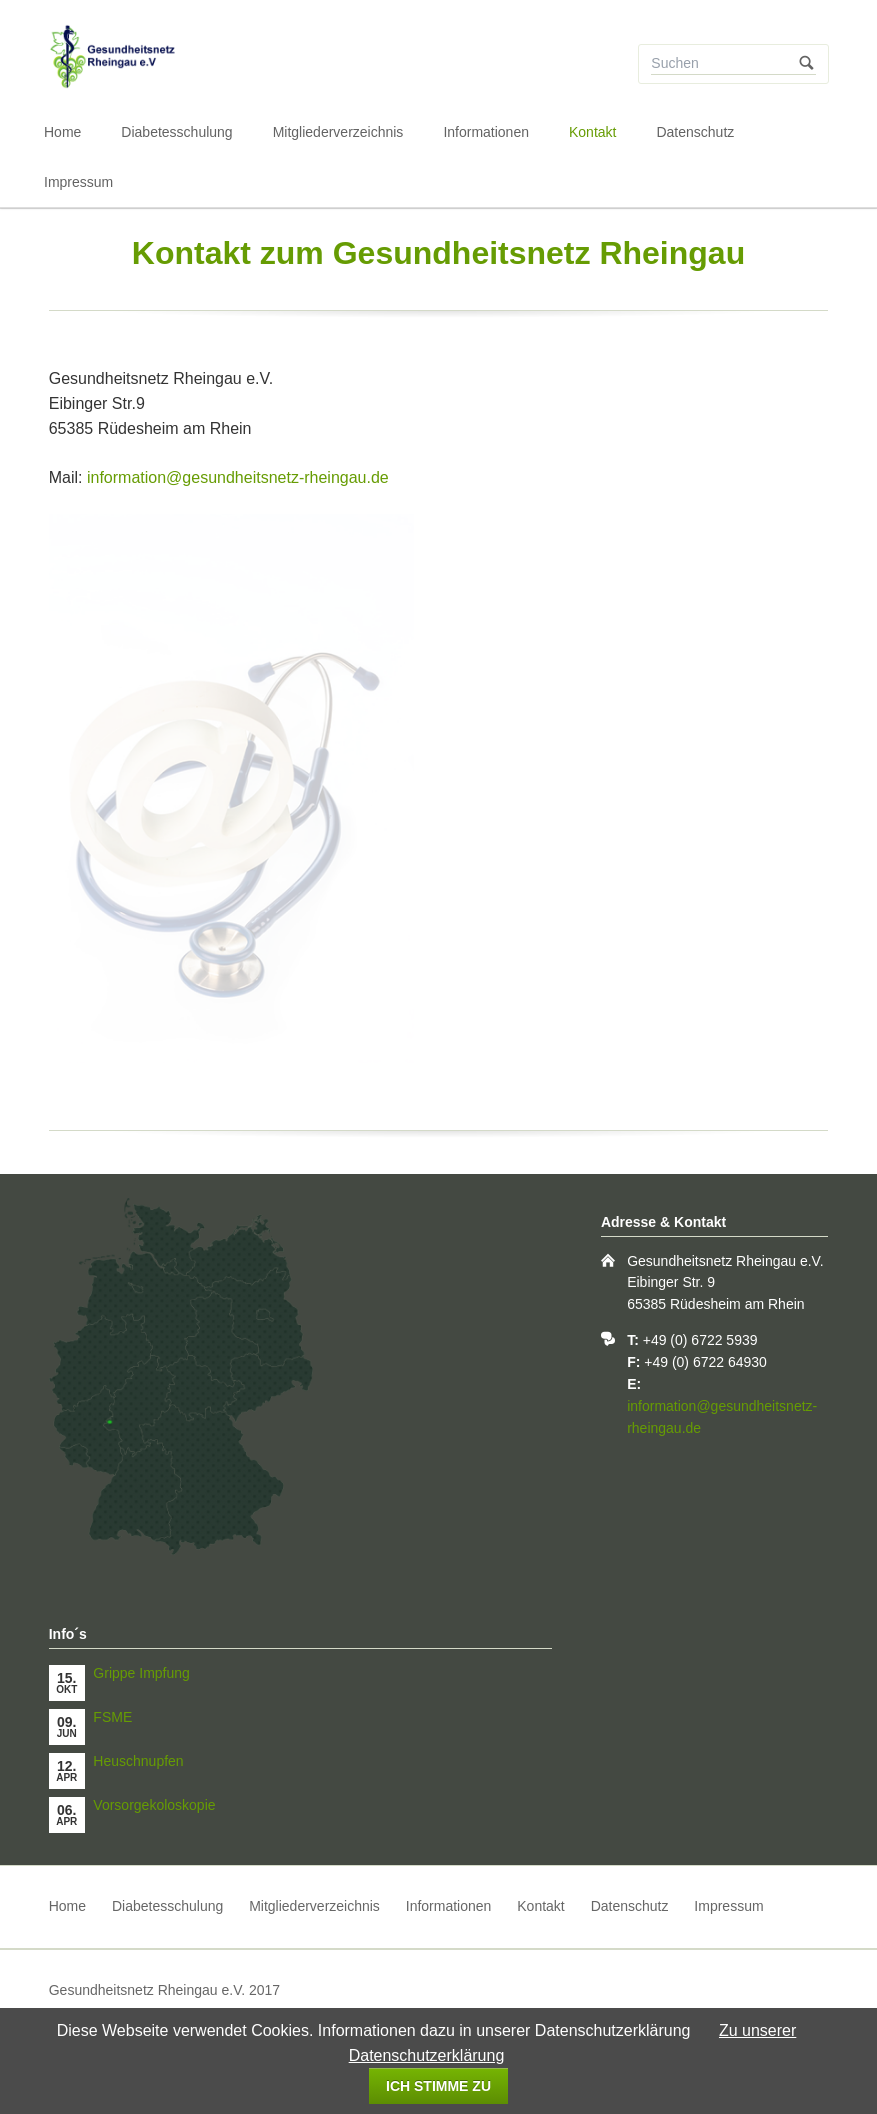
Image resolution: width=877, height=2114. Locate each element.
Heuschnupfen (138, 1761)
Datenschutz (695, 132)
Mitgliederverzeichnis (338, 132)
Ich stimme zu (438, 2086)
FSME (112, 1717)
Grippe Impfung (141, 1673)
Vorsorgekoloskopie (154, 1805)
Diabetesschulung (176, 132)
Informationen (486, 132)
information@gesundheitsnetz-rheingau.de (238, 477)
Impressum (78, 182)
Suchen (807, 64)
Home (62, 132)
